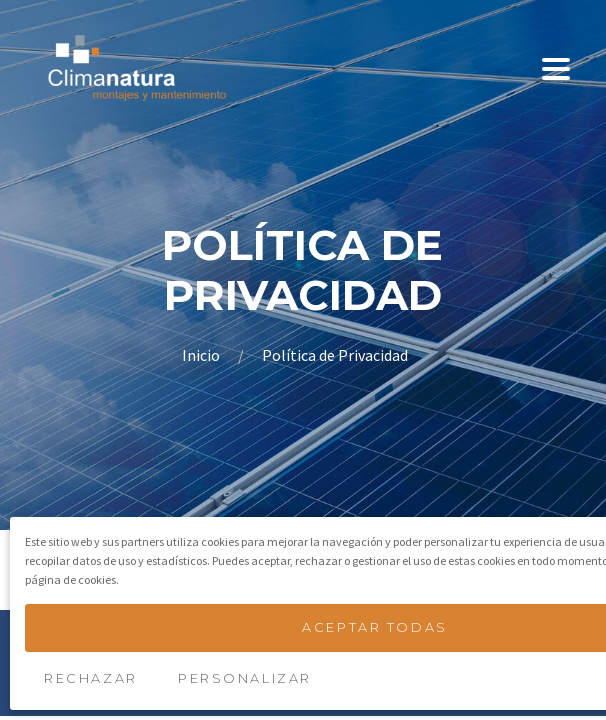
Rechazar (90, 678)
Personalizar (245, 678)
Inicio (202, 355)
